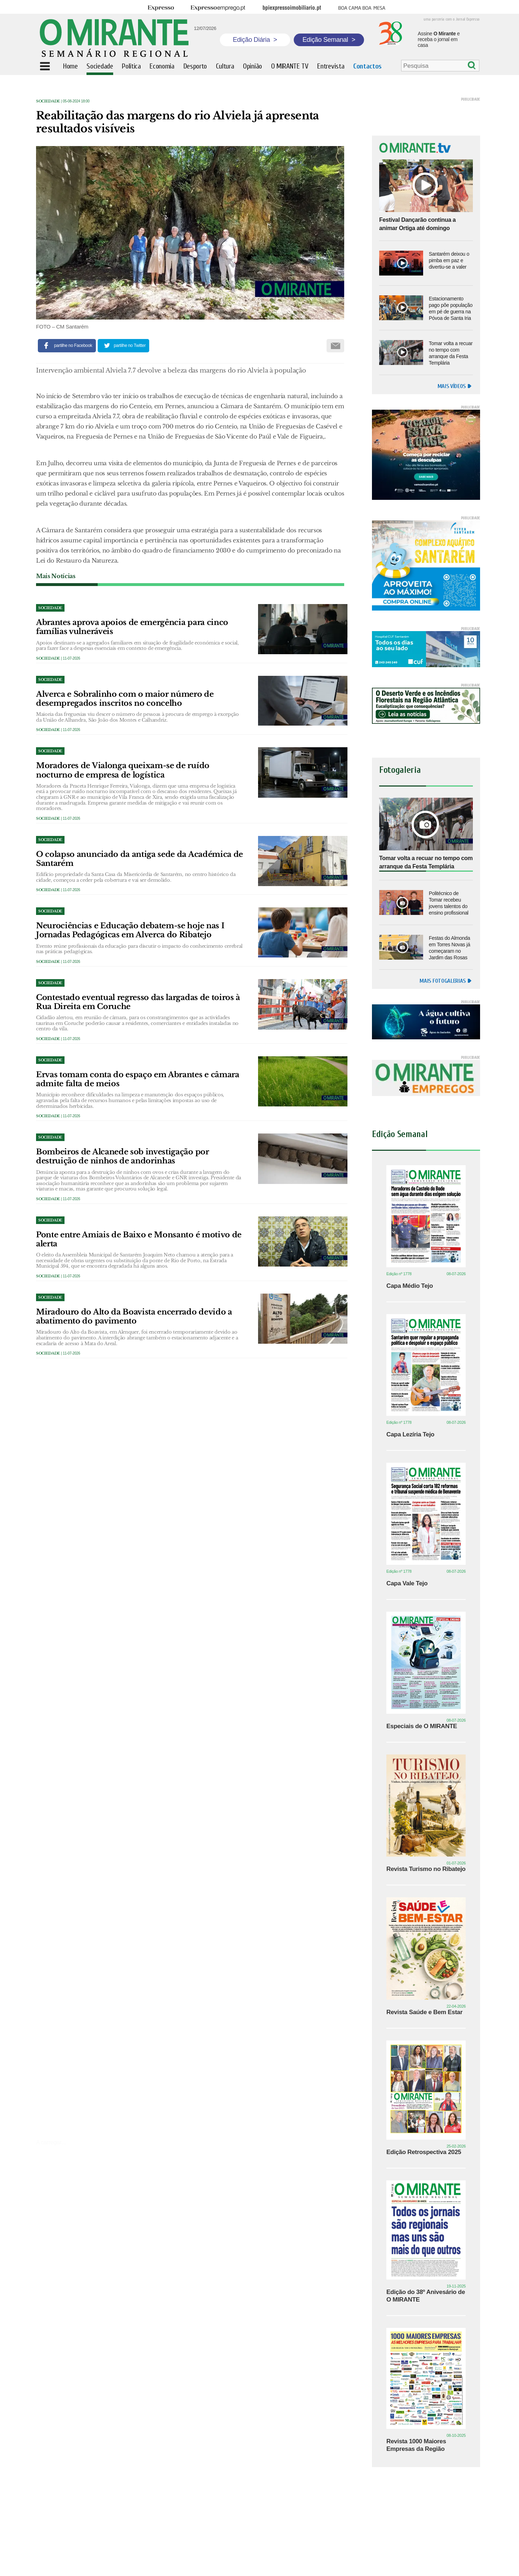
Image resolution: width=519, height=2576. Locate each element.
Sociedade (48, 101)
